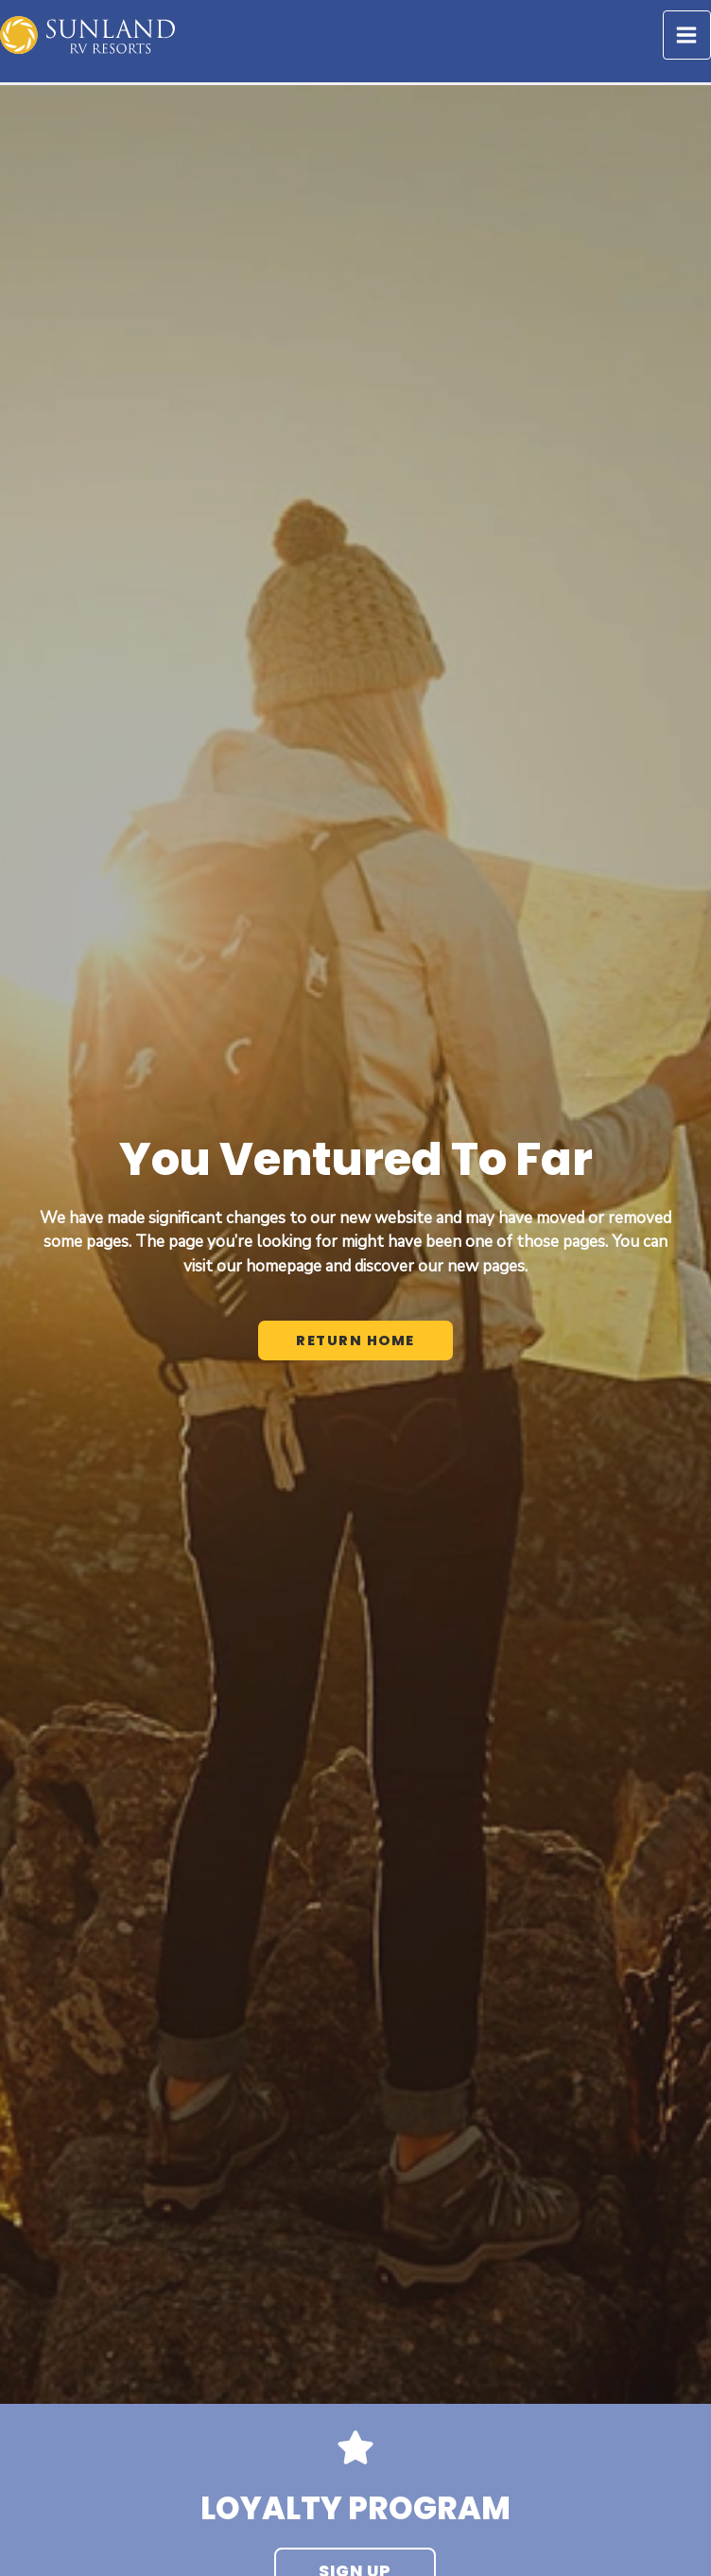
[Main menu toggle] (687, 35)
